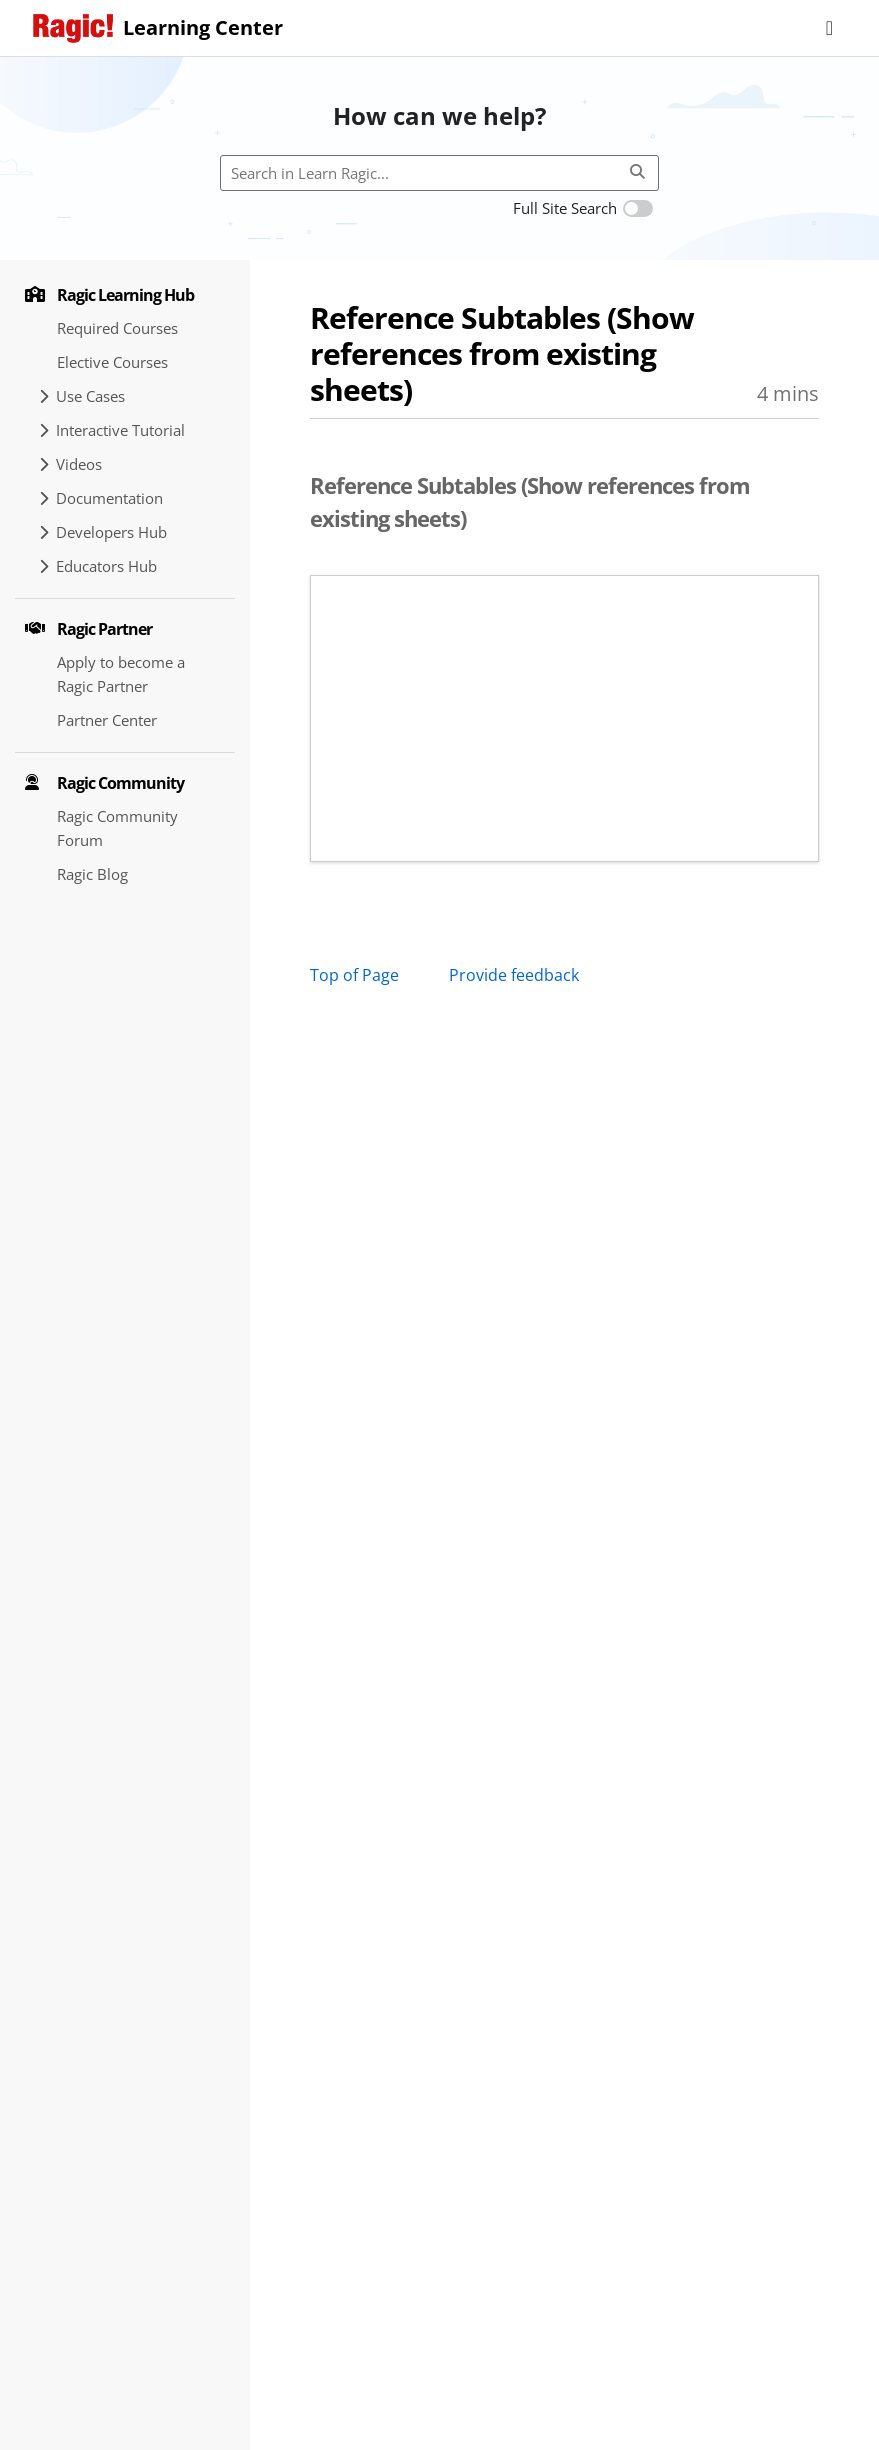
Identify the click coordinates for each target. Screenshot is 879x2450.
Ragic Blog (92, 874)
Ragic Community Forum (117, 828)
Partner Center (107, 720)
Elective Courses (112, 362)
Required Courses (117, 328)
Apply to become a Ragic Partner (121, 674)
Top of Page (354, 975)
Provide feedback (514, 975)
